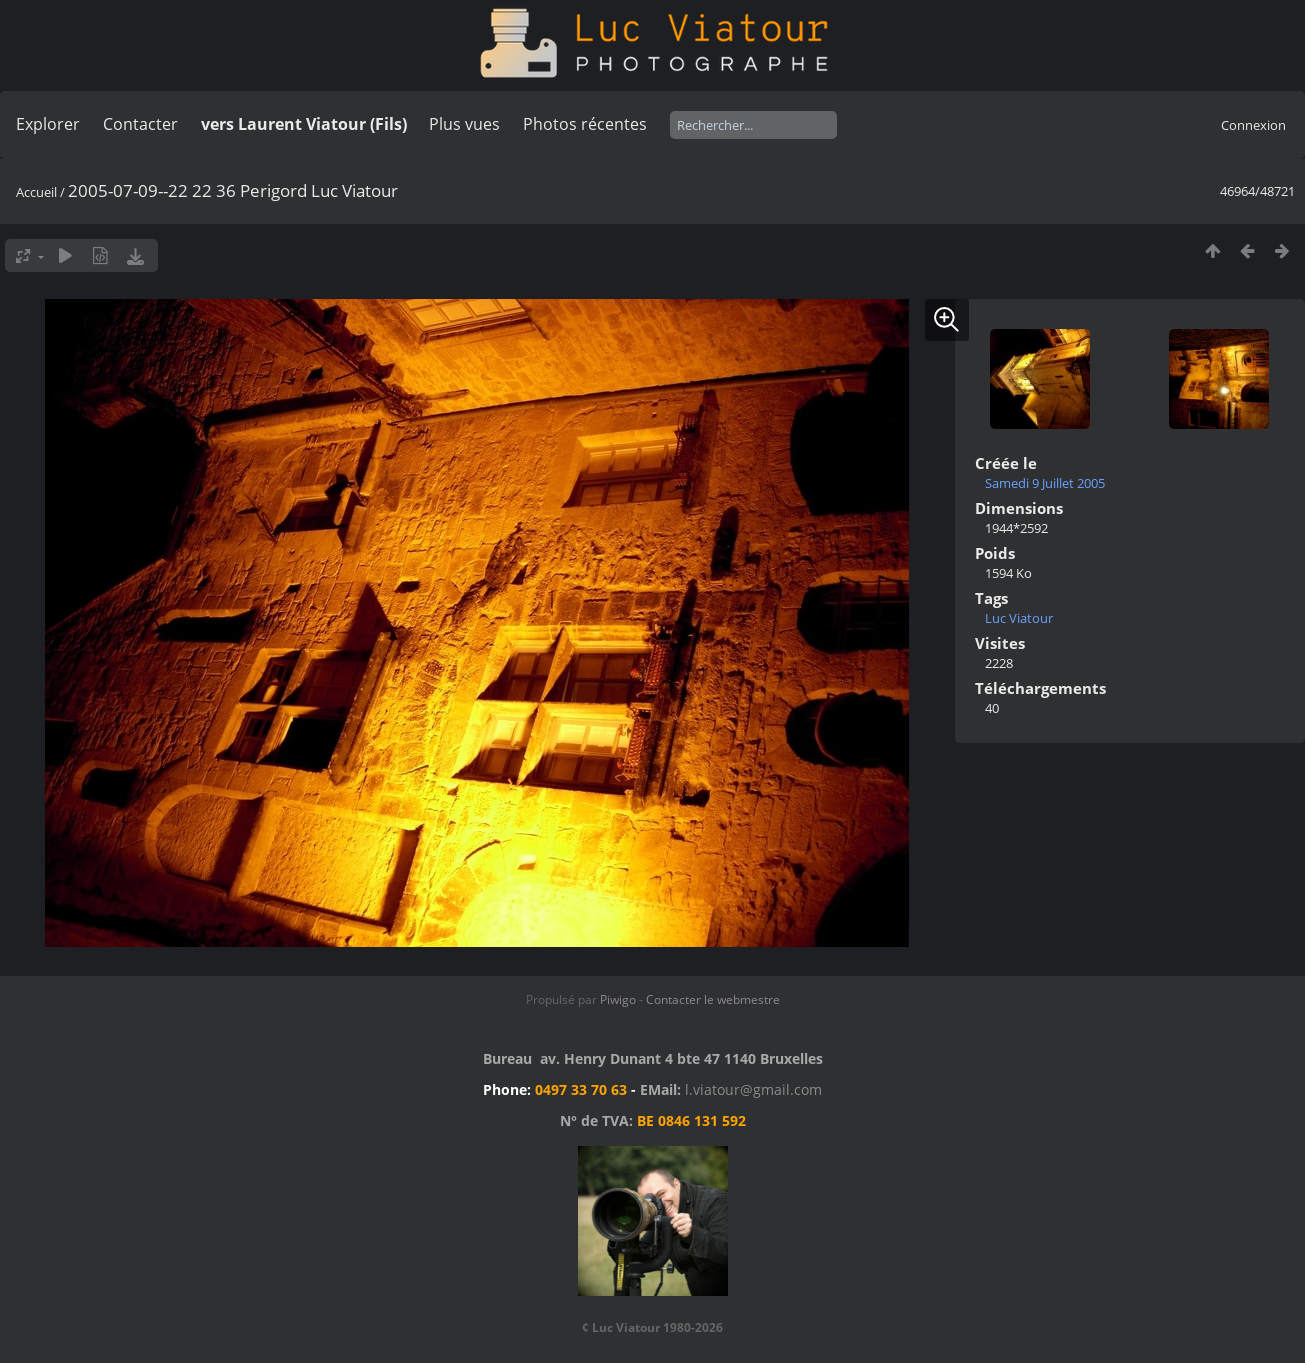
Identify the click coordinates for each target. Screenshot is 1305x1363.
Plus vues (464, 124)
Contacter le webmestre (713, 999)
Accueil (36, 192)
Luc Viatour (1019, 618)
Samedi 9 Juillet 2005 (1045, 483)
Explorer (48, 124)
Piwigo (618, 999)
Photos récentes (585, 124)
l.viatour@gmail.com (753, 1089)
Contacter (140, 124)
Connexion (1253, 125)
